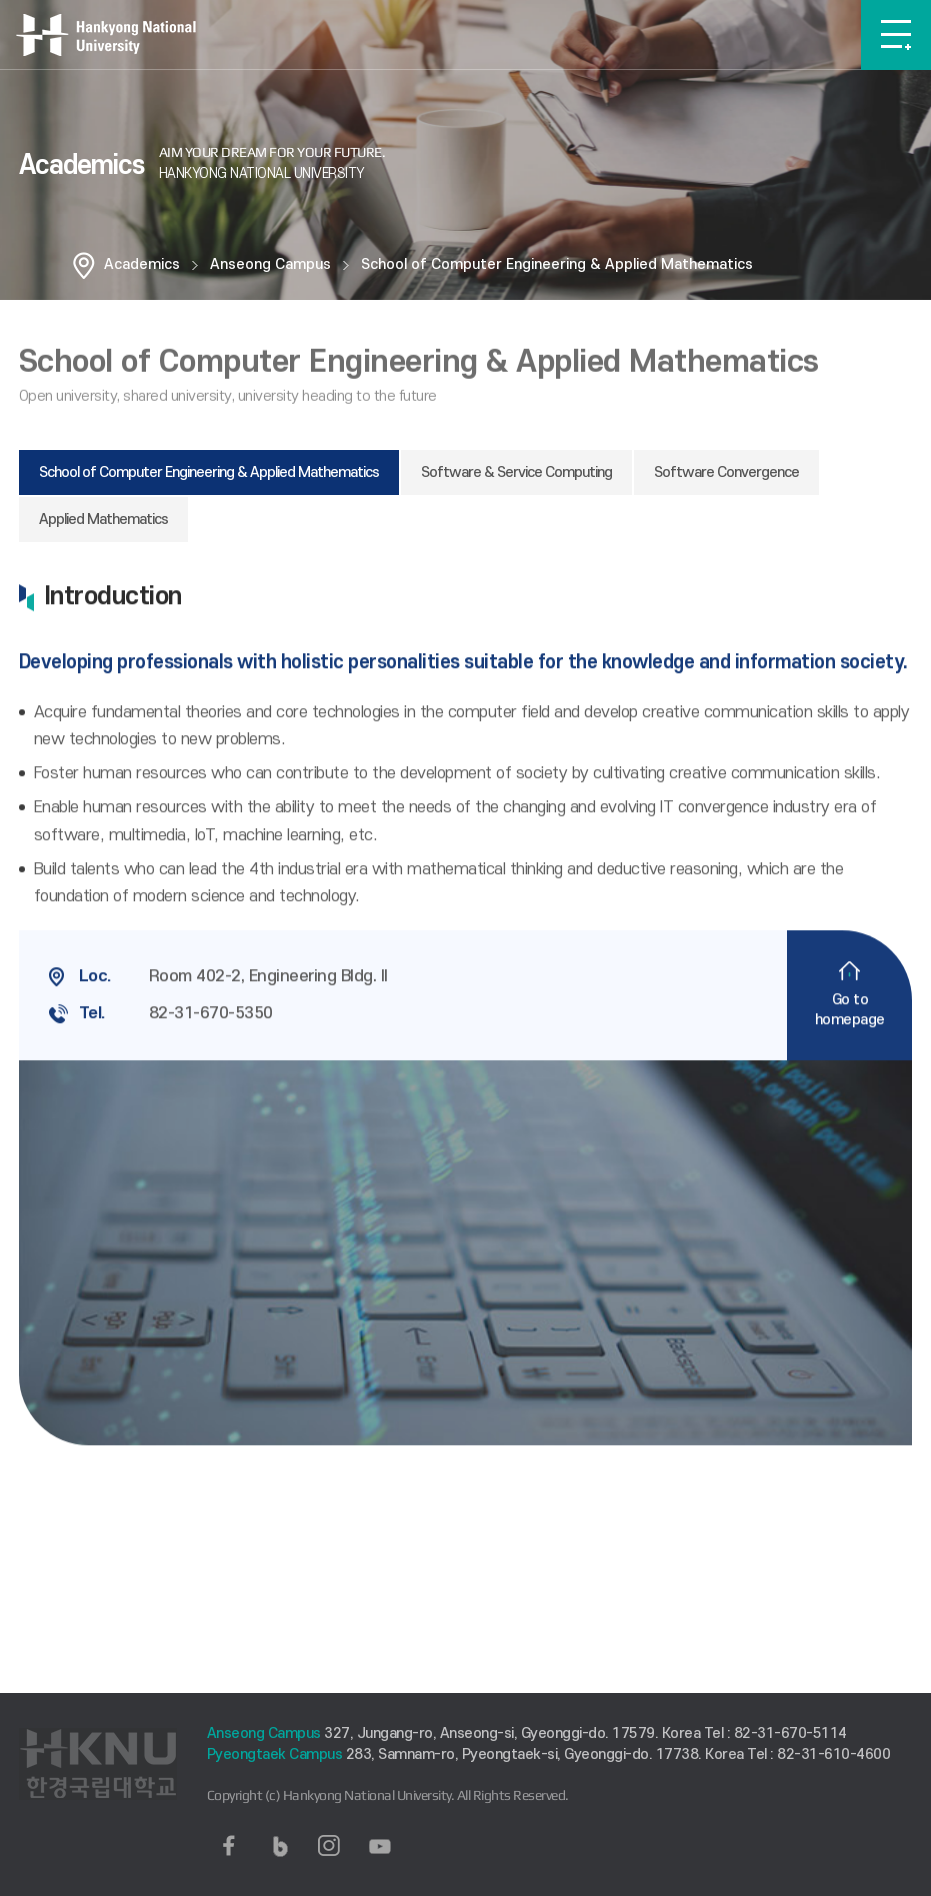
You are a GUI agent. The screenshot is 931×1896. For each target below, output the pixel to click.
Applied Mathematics (103, 519)
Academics (142, 264)
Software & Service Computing (516, 472)
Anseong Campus (270, 264)
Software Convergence (726, 472)
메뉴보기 (896, 35)
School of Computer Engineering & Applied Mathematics (557, 264)
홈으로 (84, 265)
